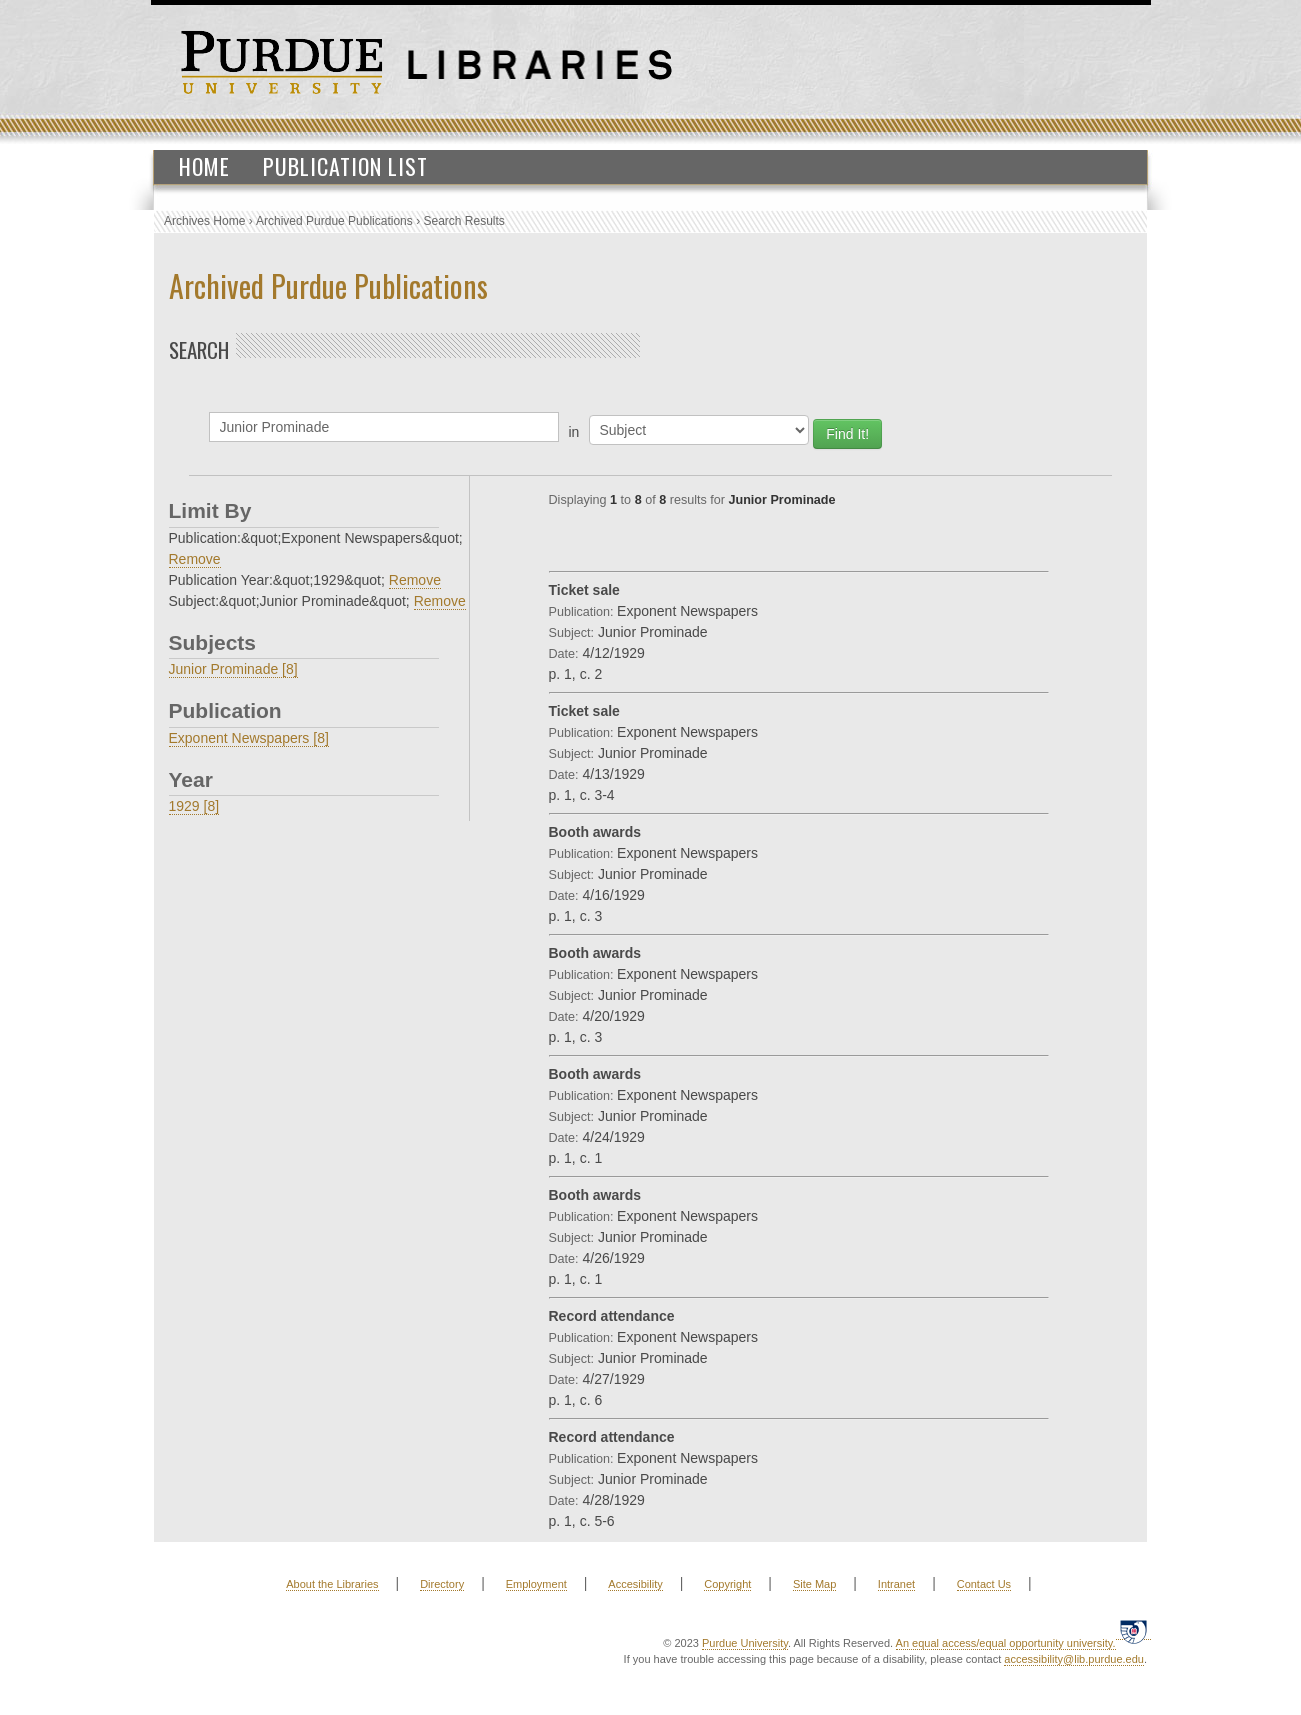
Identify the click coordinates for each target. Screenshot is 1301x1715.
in (574, 432)
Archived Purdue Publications (334, 221)
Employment (536, 1584)
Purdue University (745, 1643)
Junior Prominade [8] (233, 669)
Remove (195, 559)
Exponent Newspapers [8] (249, 738)
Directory (442, 1584)
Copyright (727, 1584)
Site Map (814, 1584)
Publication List (345, 166)
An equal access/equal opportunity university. (1006, 1643)
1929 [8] (194, 806)
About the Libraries (332, 1584)
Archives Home (204, 221)
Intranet (896, 1584)
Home (204, 166)
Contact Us (984, 1584)
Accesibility (635, 1584)
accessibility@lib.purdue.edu (1074, 1659)
